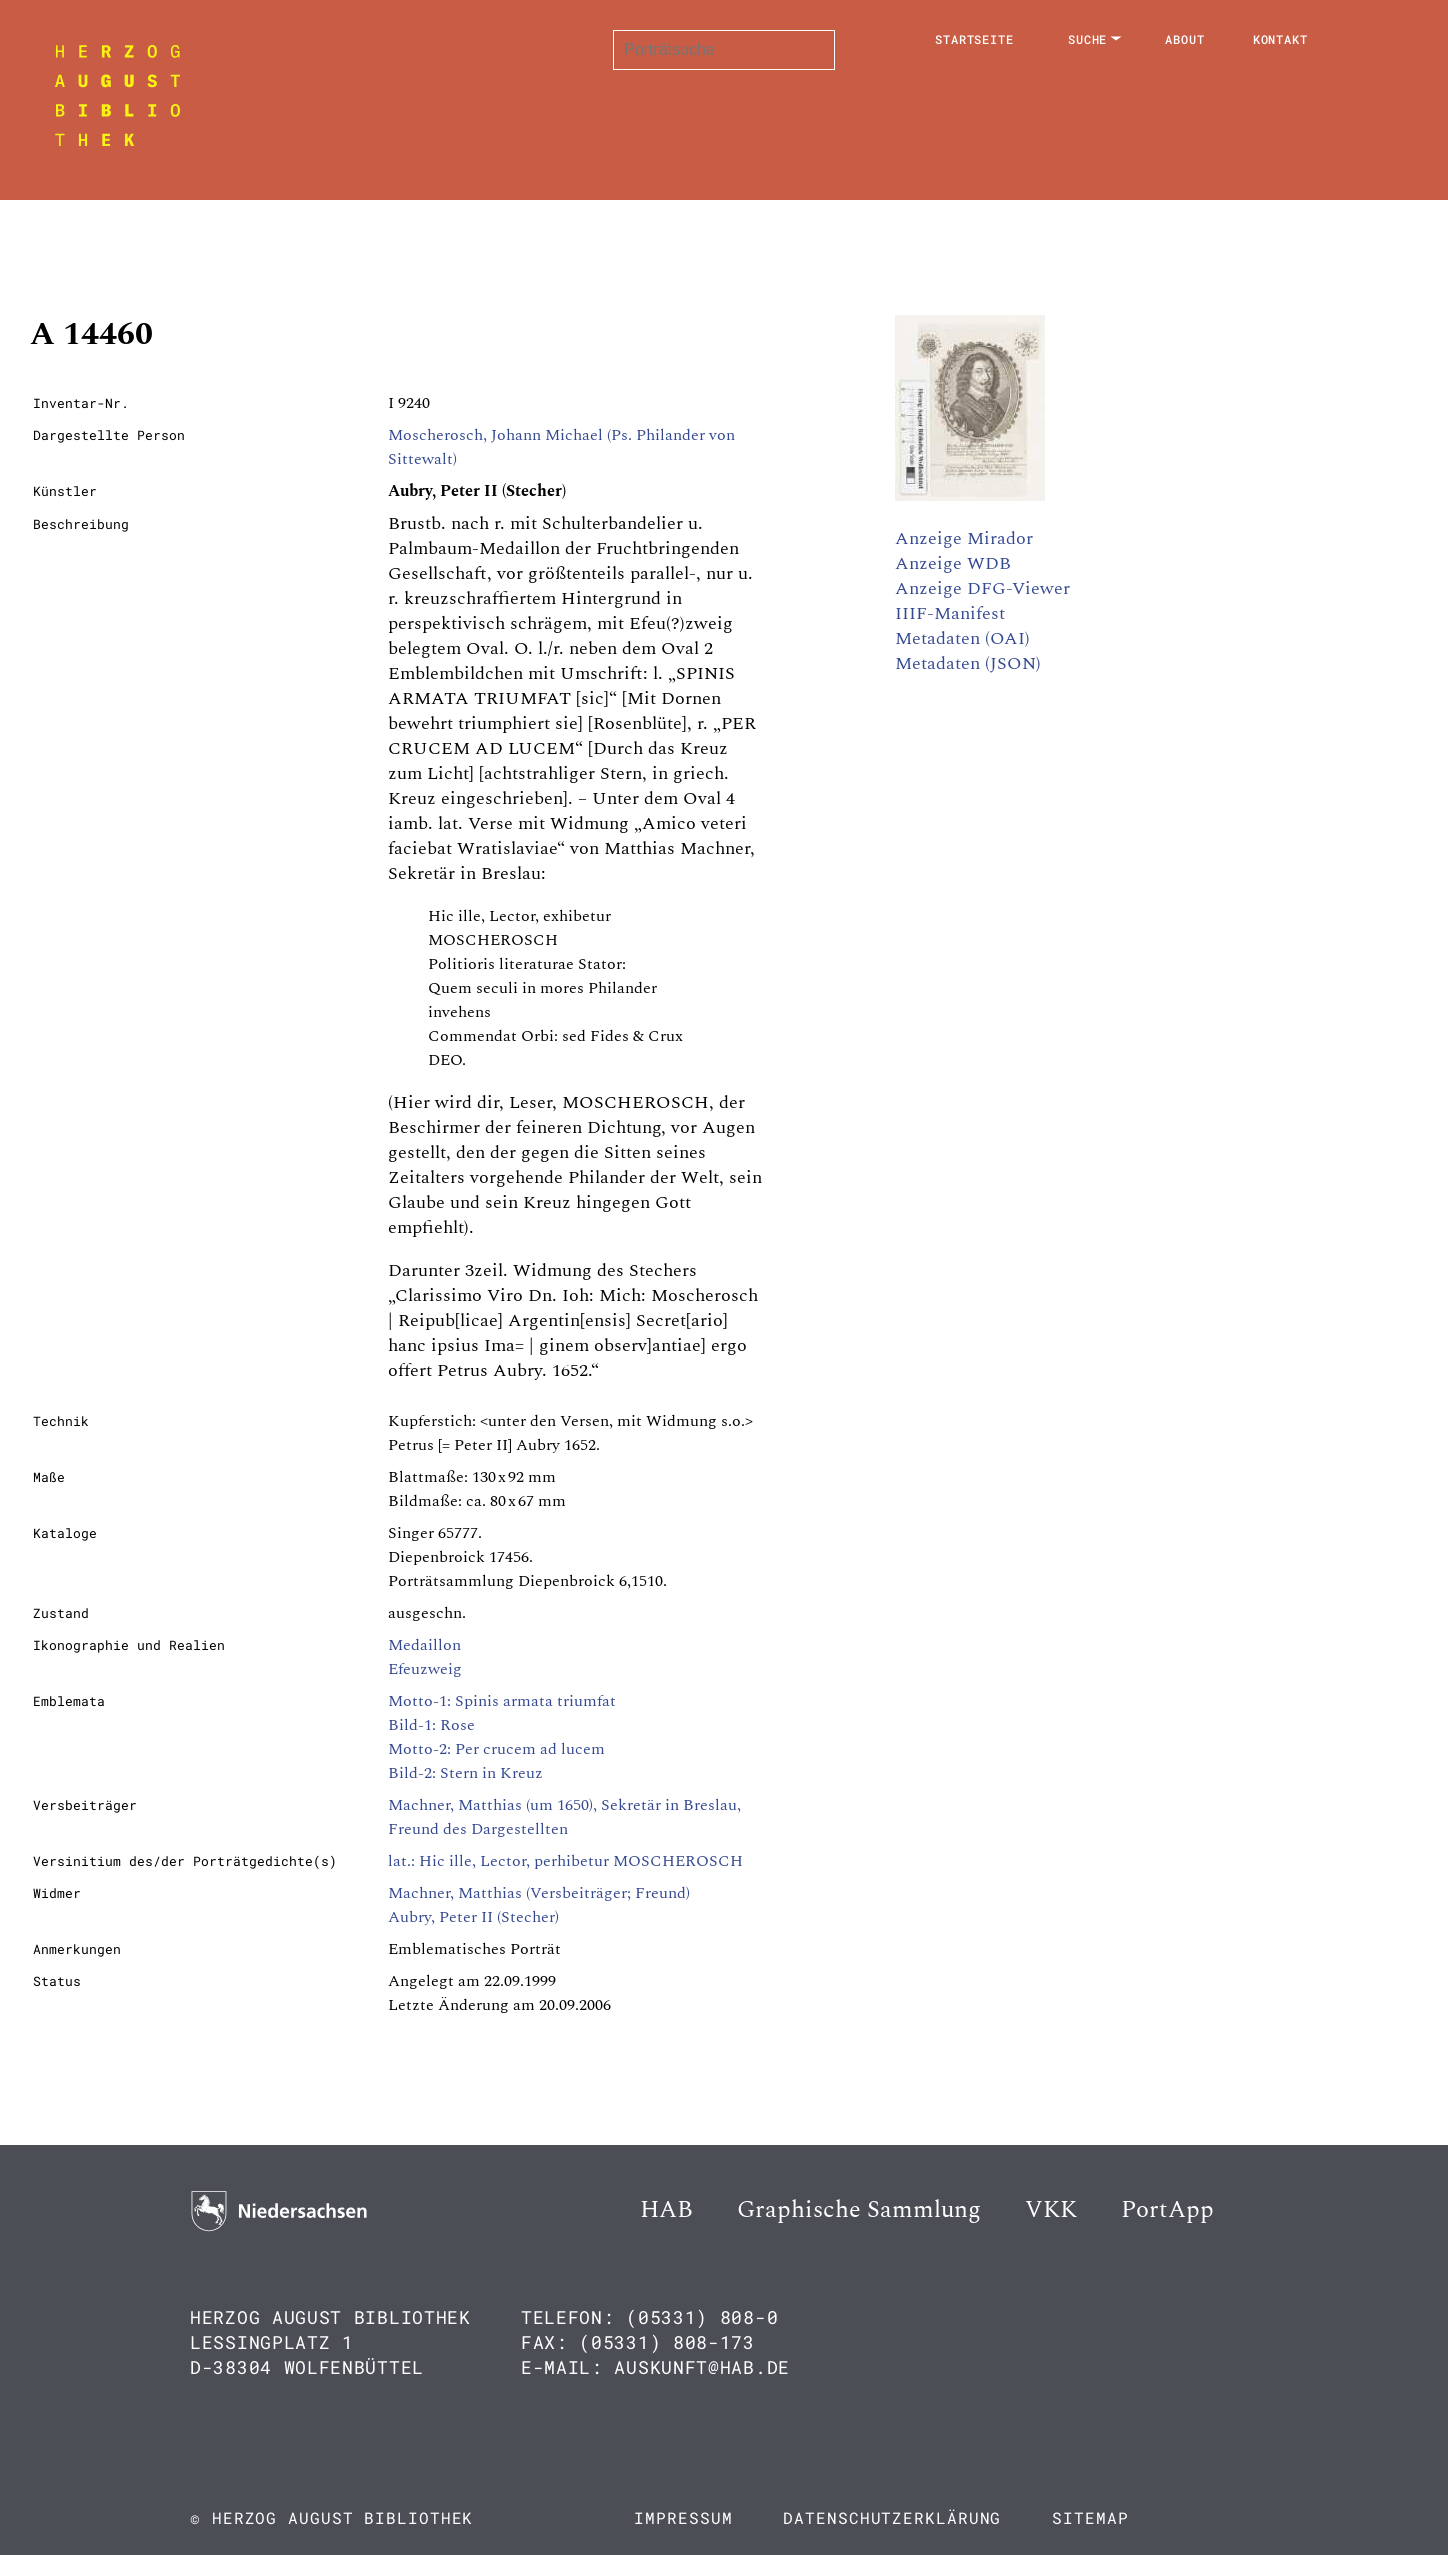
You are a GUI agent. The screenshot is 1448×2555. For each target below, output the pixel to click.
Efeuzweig (425, 1669)
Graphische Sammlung (859, 2210)
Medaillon (424, 1645)
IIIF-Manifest (950, 613)
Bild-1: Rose (431, 1725)
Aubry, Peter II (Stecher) (473, 1917)
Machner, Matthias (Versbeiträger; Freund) (539, 1893)
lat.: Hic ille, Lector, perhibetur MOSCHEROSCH (565, 1861)
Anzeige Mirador (964, 538)
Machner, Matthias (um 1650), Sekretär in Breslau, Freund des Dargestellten (564, 1817)
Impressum (683, 2517)
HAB (666, 2210)
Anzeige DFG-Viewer (982, 588)
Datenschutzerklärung (892, 2517)
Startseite (974, 39)
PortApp (1167, 2210)
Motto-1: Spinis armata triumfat (502, 1701)
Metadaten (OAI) (962, 638)
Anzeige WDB (953, 563)
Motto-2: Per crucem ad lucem (496, 1749)
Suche (1088, 39)
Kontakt (1280, 39)
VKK (1051, 2210)
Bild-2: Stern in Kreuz (465, 1773)
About (1185, 39)
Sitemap (1090, 2517)
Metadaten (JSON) (968, 663)
